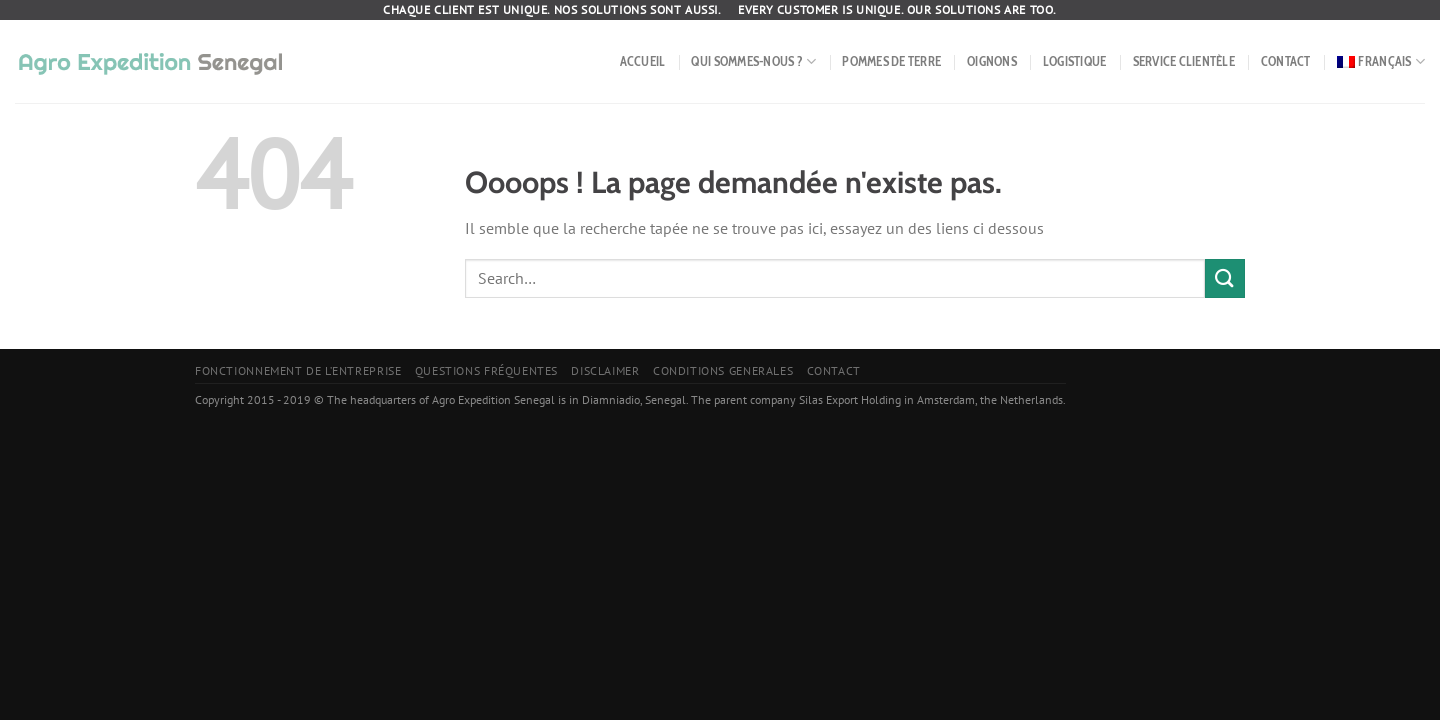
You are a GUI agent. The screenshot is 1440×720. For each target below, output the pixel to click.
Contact (1286, 61)
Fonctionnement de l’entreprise (298, 370)
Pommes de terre (891, 61)
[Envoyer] (1225, 278)
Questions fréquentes (486, 370)
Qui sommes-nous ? (753, 61)
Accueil (643, 61)
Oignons (992, 61)
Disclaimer (605, 370)
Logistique (1075, 61)
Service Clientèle (1184, 61)
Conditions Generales (723, 370)
